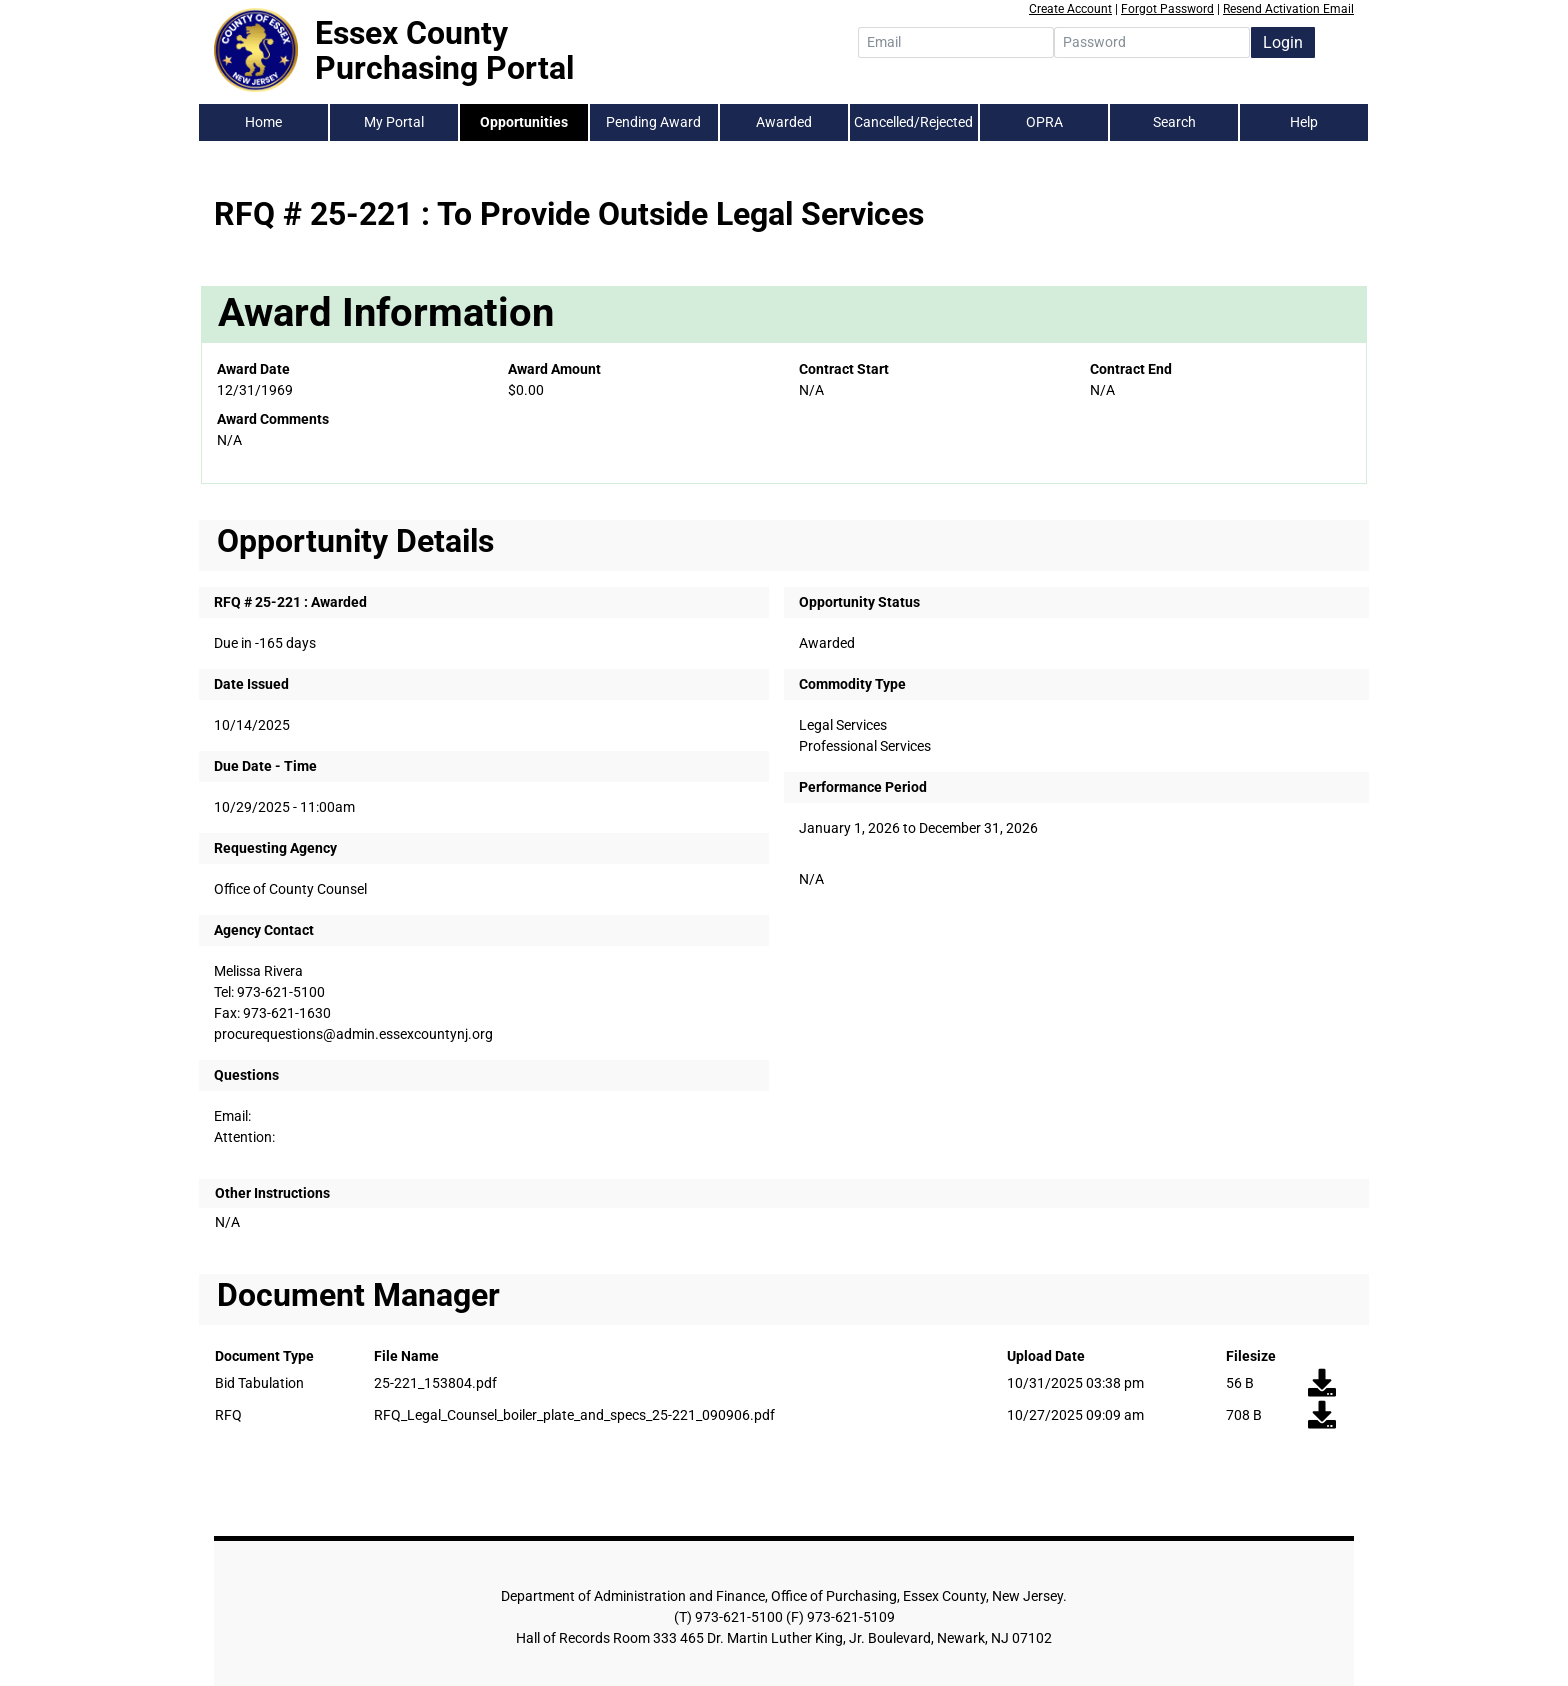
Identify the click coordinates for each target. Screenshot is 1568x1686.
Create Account (1070, 9)
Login (1283, 42)
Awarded (784, 122)
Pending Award (653, 122)
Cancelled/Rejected (913, 122)
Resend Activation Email (1288, 9)
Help (1304, 122)
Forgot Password (1167, 9)
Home (263, 122)
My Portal (394, 122)
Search (1174, 122)
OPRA (1044, 122)
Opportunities (524, 122)
